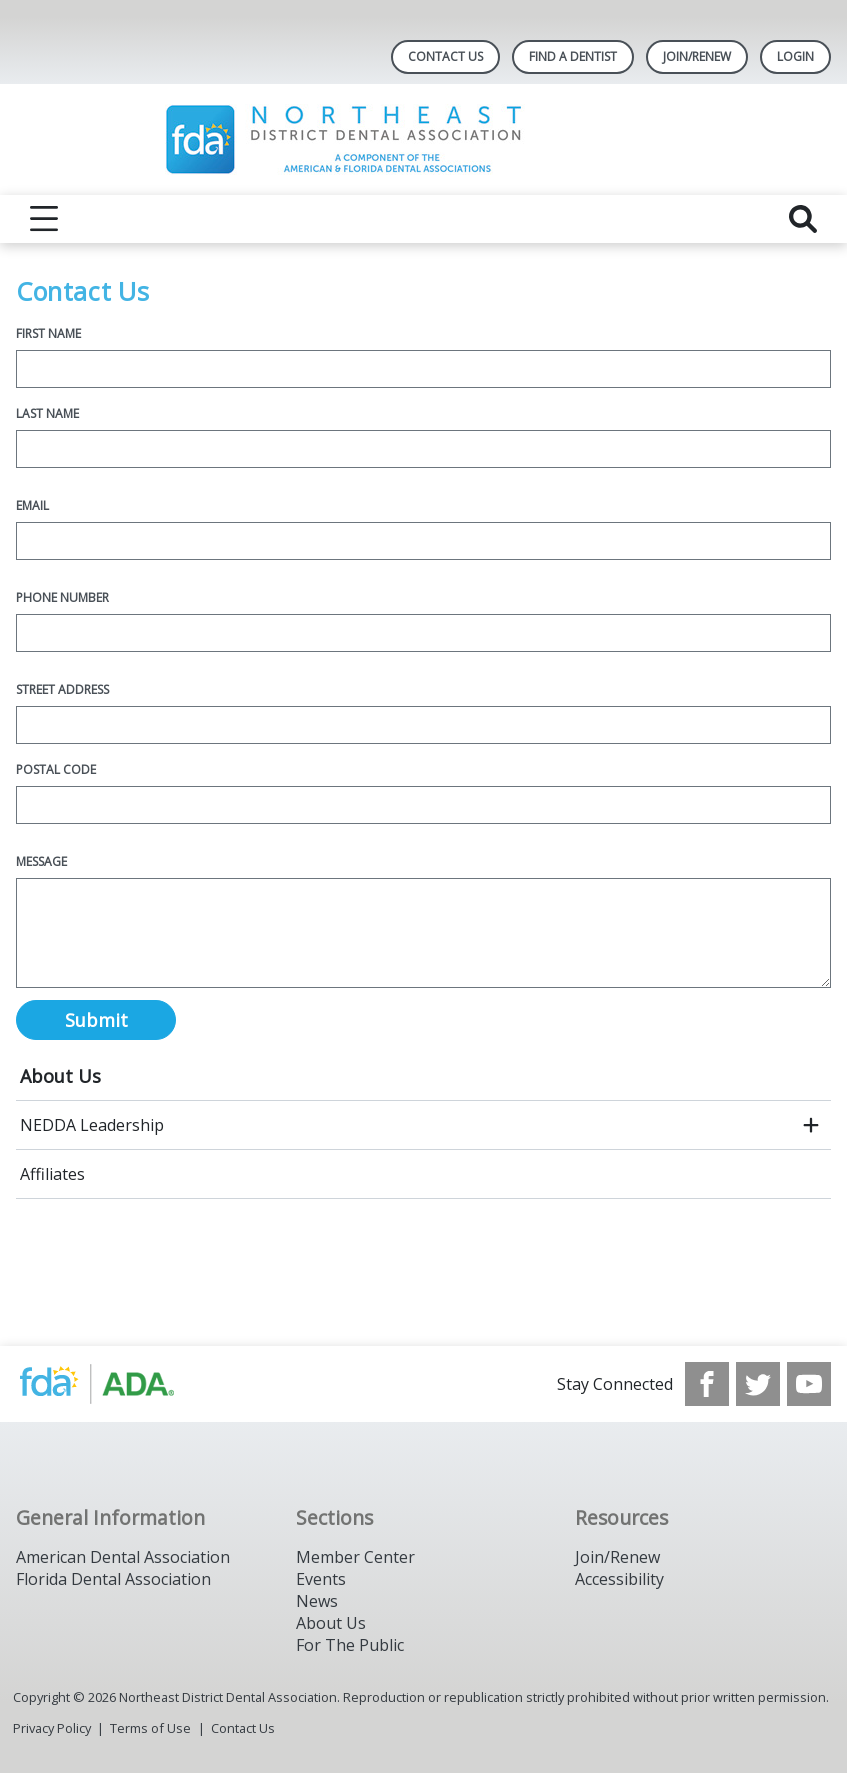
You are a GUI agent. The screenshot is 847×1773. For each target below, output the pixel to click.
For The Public (350, 1645)
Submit (96, 1020)
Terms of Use (150, 1728)
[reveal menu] (44, 219)
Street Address (62, 689)
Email (32, 505)
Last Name (47, 413)
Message (41, 861)
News (317, 1601)
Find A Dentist (573, 56)
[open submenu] (811, 1125)
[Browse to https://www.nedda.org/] (117, 1384)
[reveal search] (803, 219)
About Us (60, 1076)
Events (321, 1579)
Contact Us (445, 56)
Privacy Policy (52, 1728)
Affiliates (52, 1174)
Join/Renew (697, 56)
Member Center (355, 1557)
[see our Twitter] (758, 1384)
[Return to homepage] (423, 139)
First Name (48, 333)
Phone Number (62, 597)
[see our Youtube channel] (809, 1384)
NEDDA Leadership (92, 1125)
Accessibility (619, 1579)
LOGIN (795, 56)
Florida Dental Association (113, 1579)
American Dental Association (123, 1557)
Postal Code (56, 769)
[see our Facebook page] (707, 1384)
